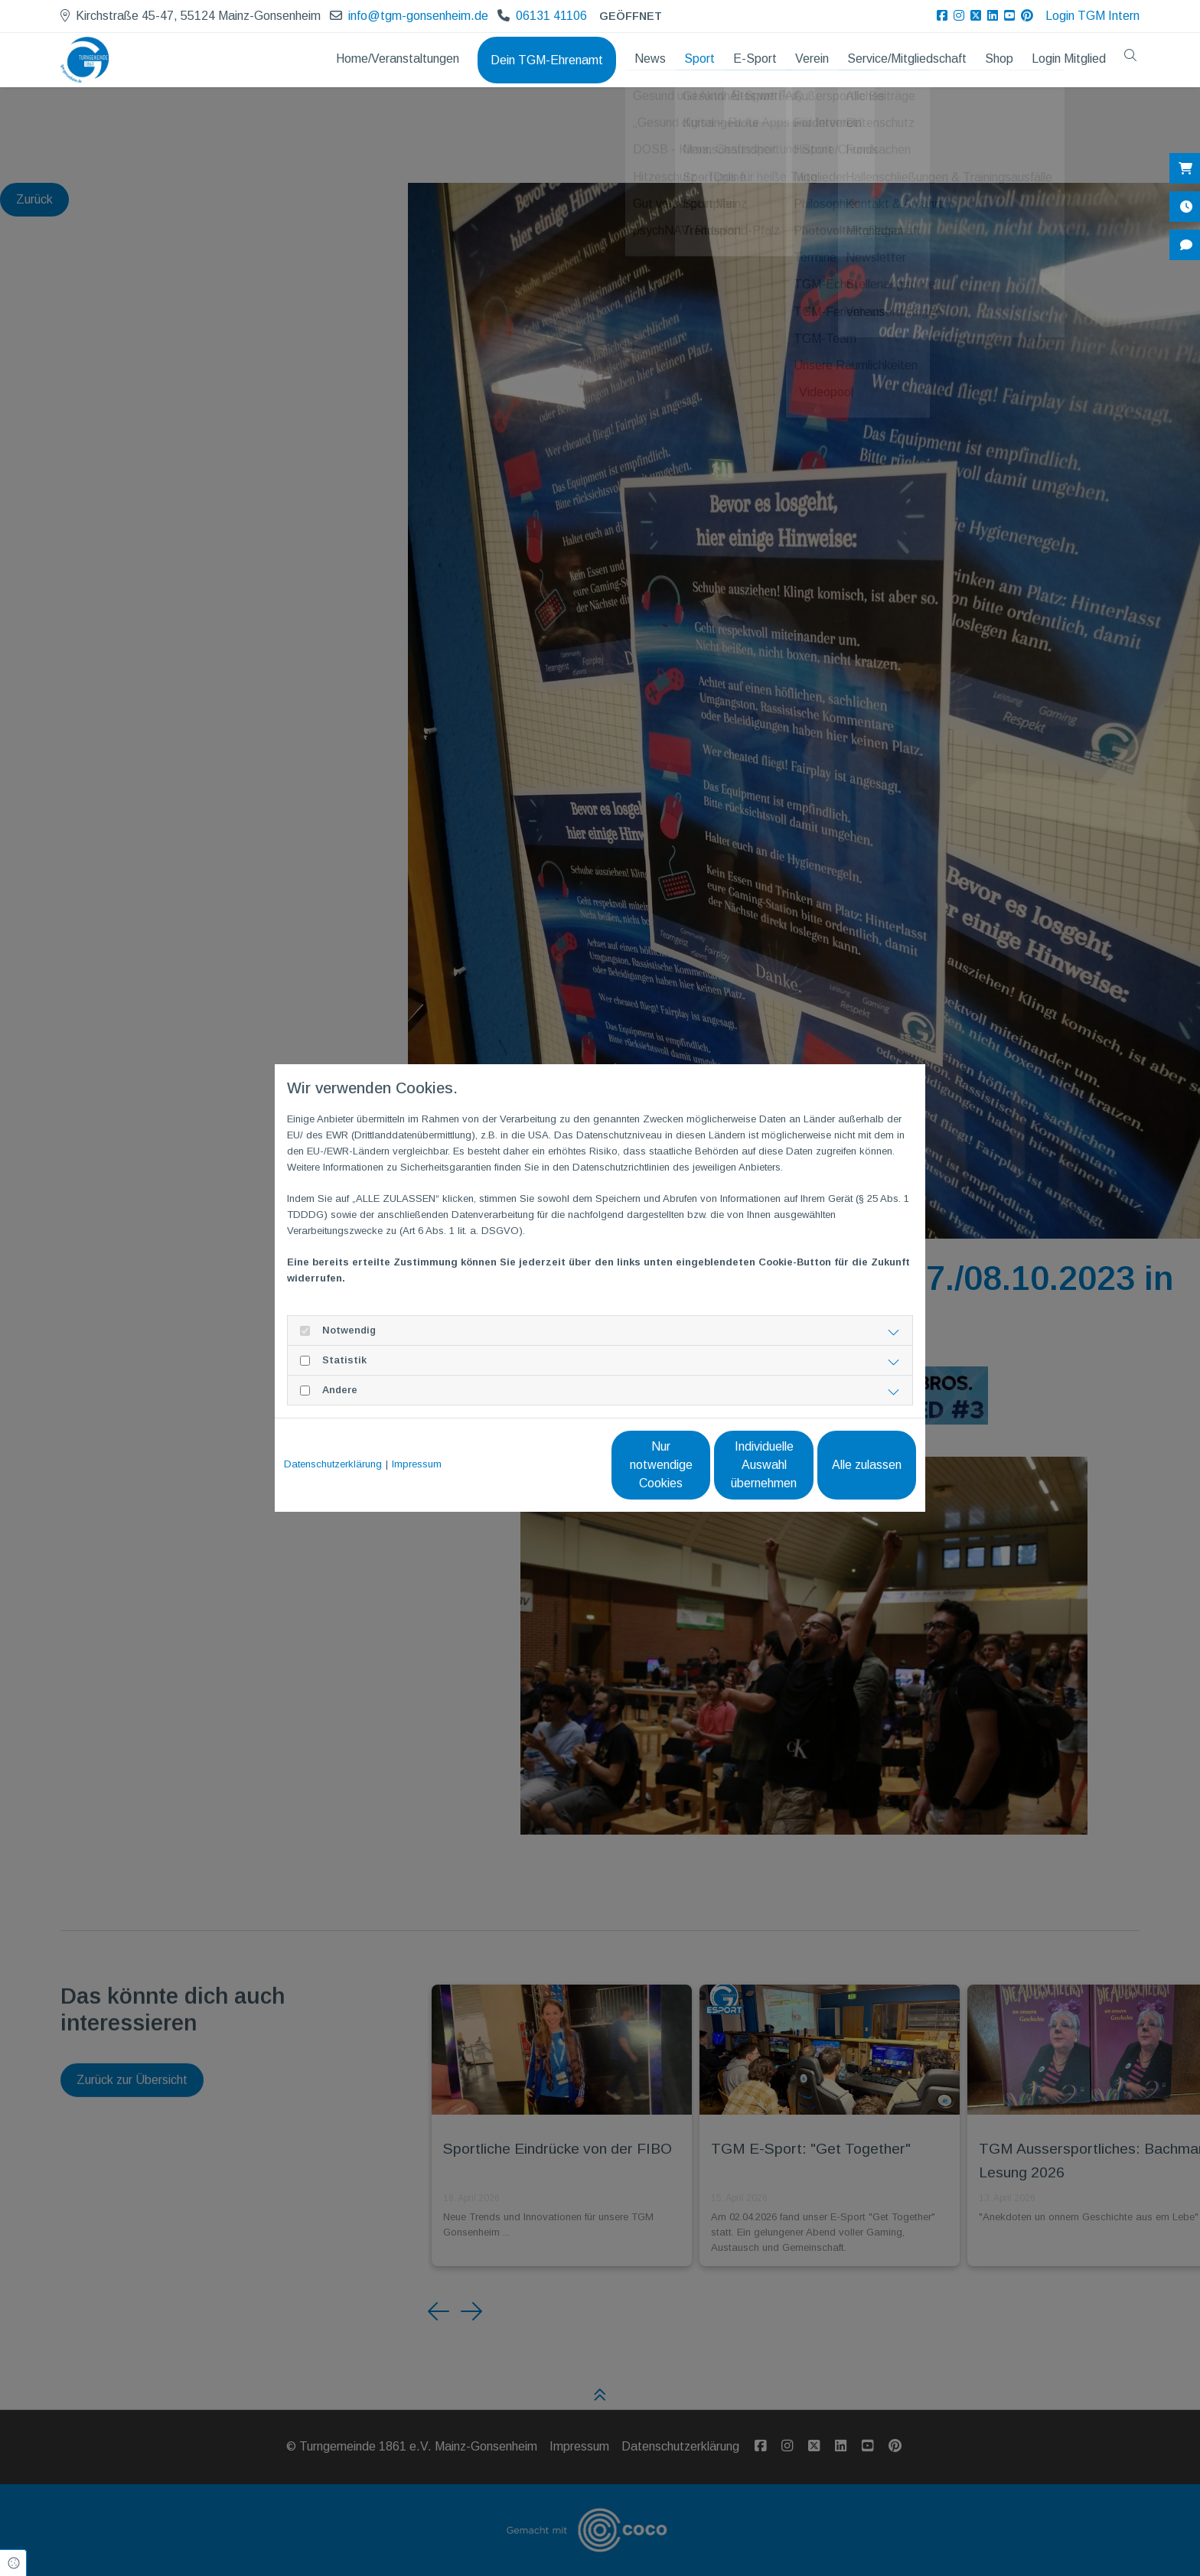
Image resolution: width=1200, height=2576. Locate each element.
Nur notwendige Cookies (554, 1464)
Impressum (417, 1464)
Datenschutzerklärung (333, 1464)
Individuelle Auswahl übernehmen (700, 1464)
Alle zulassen (845, 1464)
